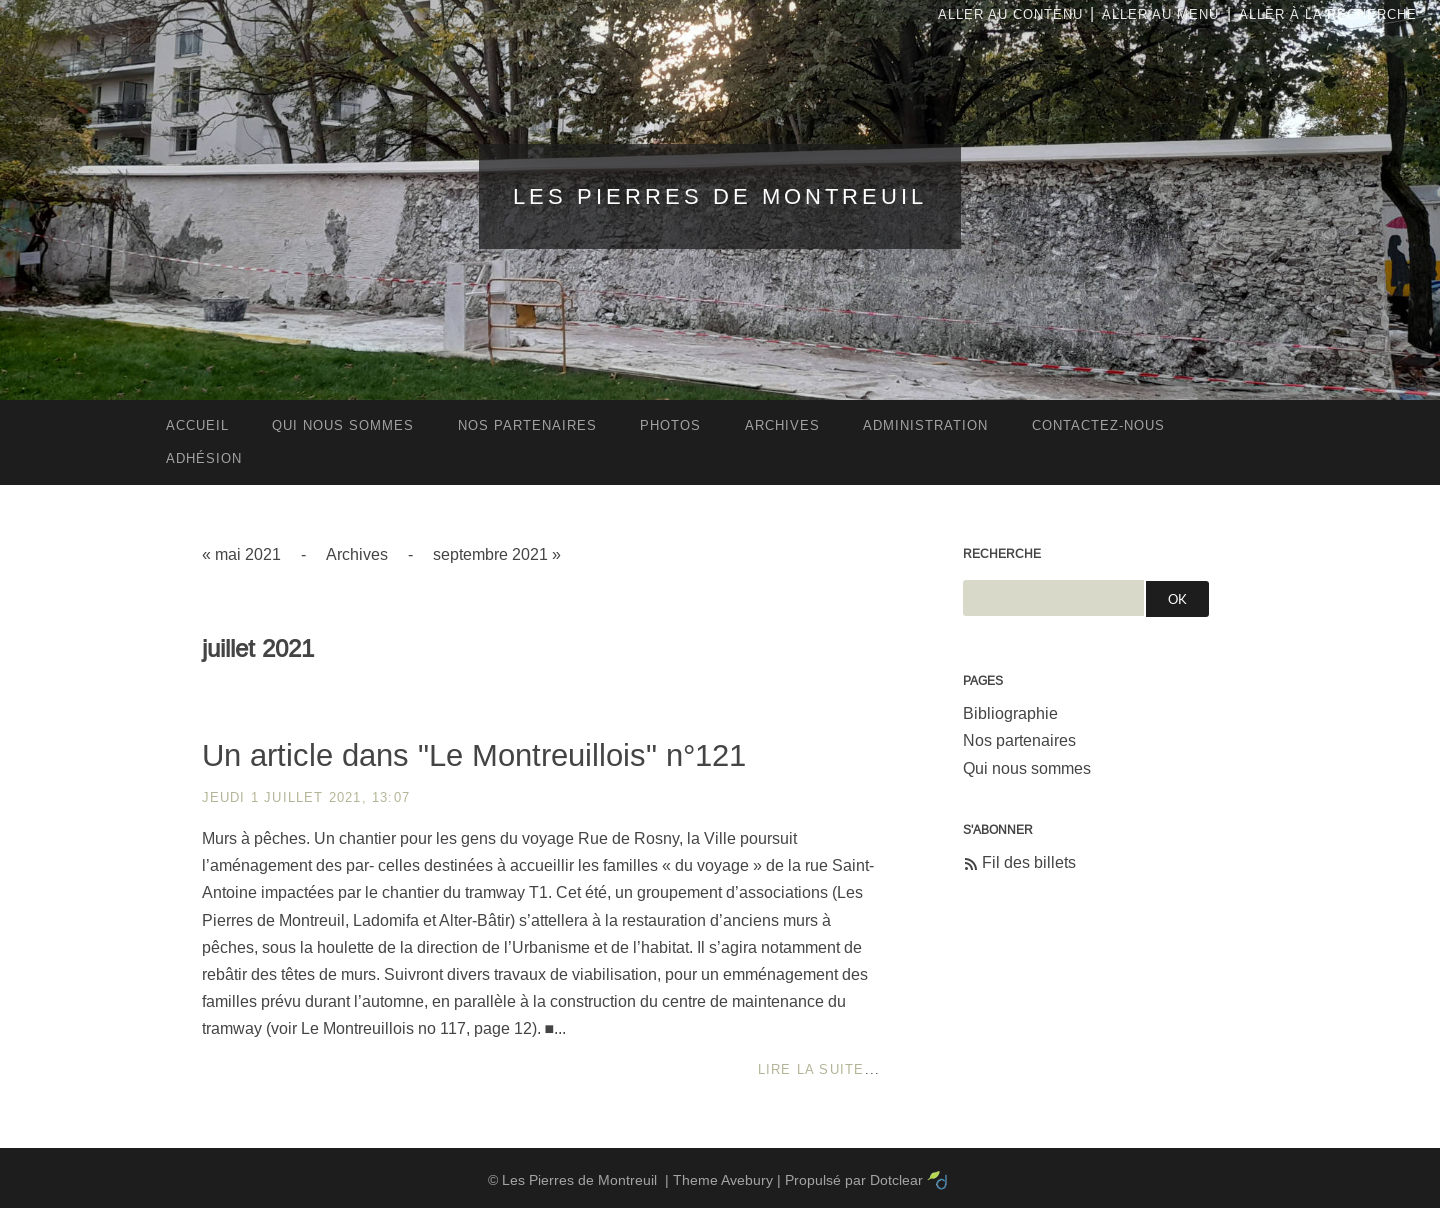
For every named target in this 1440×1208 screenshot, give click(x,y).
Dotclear (896, 1180)
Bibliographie (1010, 713)
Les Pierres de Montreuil (720, 196)
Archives (357, 554)
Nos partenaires (1019, 740)
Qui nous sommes (1027, 768)
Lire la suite (811, 1069)
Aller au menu (1160, 14)
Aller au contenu (1010, 14)
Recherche (1002, 554)
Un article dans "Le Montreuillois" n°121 (474, 755)
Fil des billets (1029, 862)
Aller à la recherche (1328, 14)
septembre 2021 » (497, 554)
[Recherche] (1053, 598)
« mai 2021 (241, 554)
